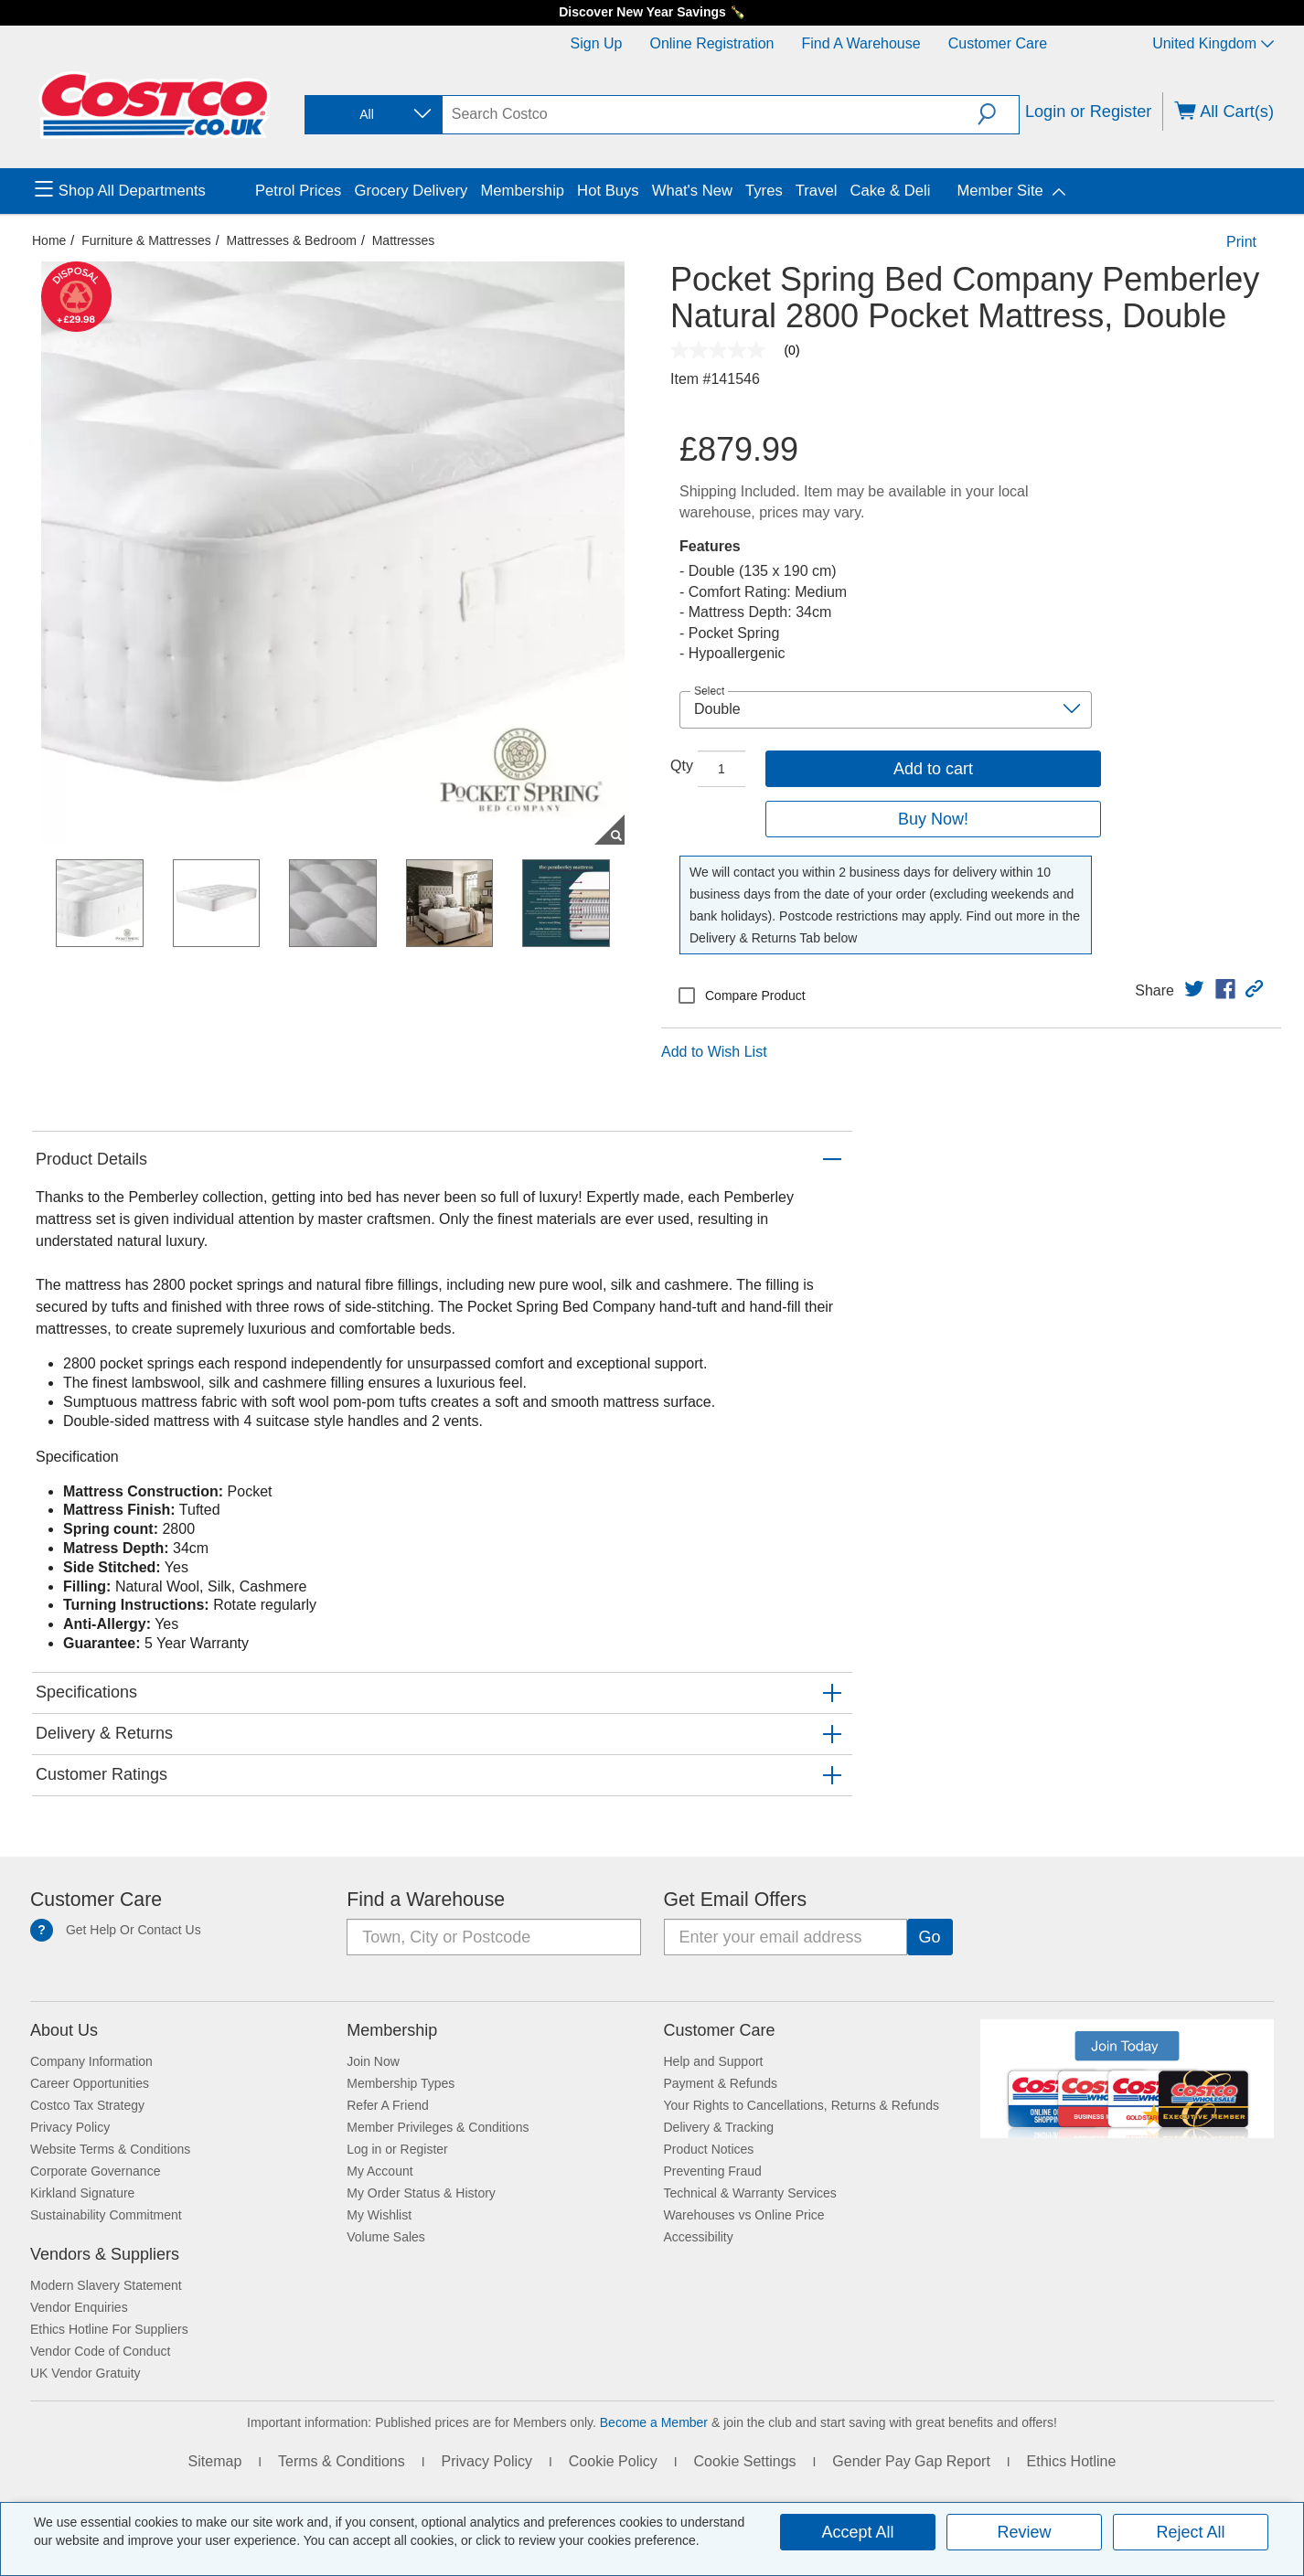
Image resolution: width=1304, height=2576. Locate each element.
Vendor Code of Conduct (100, 2351)
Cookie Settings (744, 2461)
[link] (1194, 989)
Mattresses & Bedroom (292, 240)
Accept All (857, 2532)
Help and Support (714, 2061)
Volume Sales (386, 2237)
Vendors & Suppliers (104, 2254)
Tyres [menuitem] (764, 190)
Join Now (373, 2061)
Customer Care (997, 43)
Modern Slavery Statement (106, 2285)
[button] (998, 114)
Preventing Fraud (713, 2171)
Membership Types (400, 2083)
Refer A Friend (388, 2105)
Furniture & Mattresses (146, 240)
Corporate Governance (95, 2171)
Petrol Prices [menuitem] (298, 190)
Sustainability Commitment (106, 2215)
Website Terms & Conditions (110, 2149)
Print (1241, 242)
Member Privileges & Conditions (438, 2127)
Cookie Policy (613, 2461)
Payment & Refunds (721, 2083)
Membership (392, 2030)
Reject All (1190, 2532)
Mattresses (403, 240)
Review (1024, 2532)
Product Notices (709, 2149)
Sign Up (597, 43)
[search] (710, 114)
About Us (64, 2030)
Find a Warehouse (861, 43)
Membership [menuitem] (522, 190)
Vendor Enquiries (79, 2307)
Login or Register (1088, 111)
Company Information (91, 2061)
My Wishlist (379, 2215)
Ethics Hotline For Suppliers (109, 2329)
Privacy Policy (70, 2127)
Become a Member (654, 2422)
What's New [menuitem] (692, 190)
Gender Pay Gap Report (911, 2461)
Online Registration (711, 43)
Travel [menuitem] (817, 190)
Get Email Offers (735, 1900)
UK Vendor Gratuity (85, 2373)
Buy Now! (933, 819)
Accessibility (698, 2237)
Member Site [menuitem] (999, 190)
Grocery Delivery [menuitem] (410, 190)
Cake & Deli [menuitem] (890, 190)
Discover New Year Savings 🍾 (652, 12)
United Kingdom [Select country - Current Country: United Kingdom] (1213, 43)
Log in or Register (397, 2149)
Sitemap (215, 2461)
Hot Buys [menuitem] (608, 190)
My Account (379, 2171)
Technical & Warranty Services (750, 2193)
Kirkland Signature (82, 2193)
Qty (681, 765)
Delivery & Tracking (719, 2127)
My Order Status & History (421, 2193)
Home (49, 240)
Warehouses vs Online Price (744, 2215)
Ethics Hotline (1072, 2461)
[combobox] (372, 114)
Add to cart (933, 769)
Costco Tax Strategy (87, 2105)
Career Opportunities (89, 2083)
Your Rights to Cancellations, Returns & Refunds (801, 2105)
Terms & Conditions (341, 2461)
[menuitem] (142, 191)
